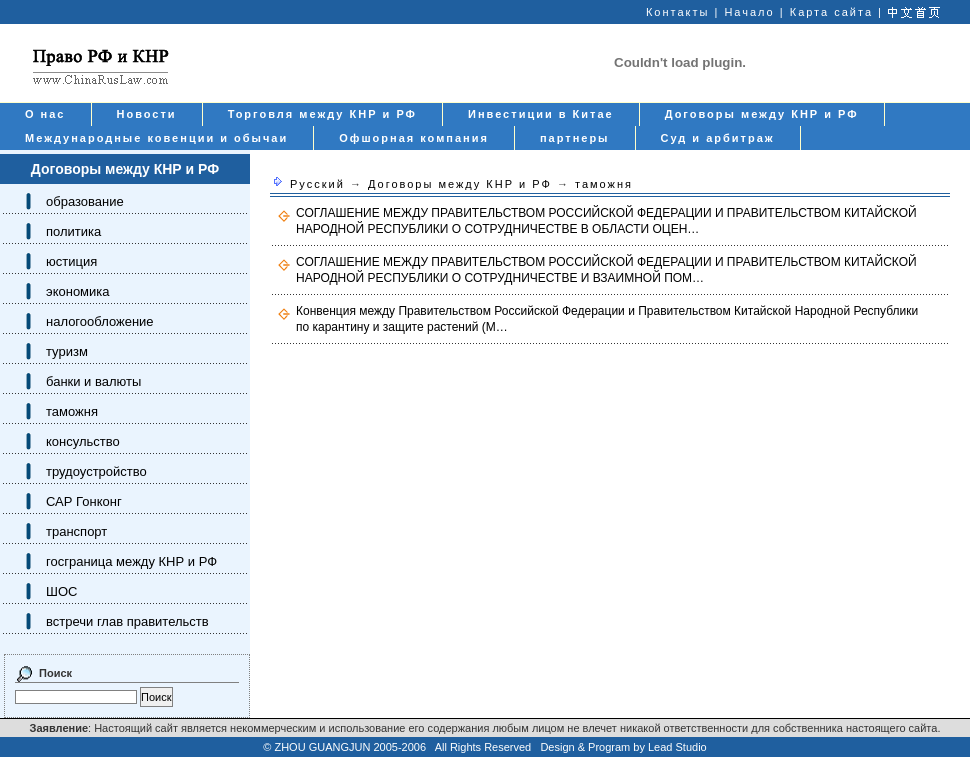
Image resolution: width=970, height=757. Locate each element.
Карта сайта (831, 12)
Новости (147, 114)
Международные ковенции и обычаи (156, 138)
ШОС (61, 591)
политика (73, 231)
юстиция (71, 261)
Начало (749, 12)
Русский (317, 184)
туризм (67, 351)
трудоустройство (96, 471)
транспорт (76, 531)
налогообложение (100, 321)
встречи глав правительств (127, 621)
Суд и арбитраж (718, 138)
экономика (78, 291)
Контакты (678, 12)
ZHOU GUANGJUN (322, 747)
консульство (83, 441)
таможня (72, 411)
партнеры (575, 138)
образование (85, 201)
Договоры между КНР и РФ (762, 114)
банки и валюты (93, 381)
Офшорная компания (414, 138)
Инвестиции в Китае (541, 114)
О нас (45, 114)
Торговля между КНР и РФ (322, 114)
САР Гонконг (84, 501)
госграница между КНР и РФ (131, 561)
